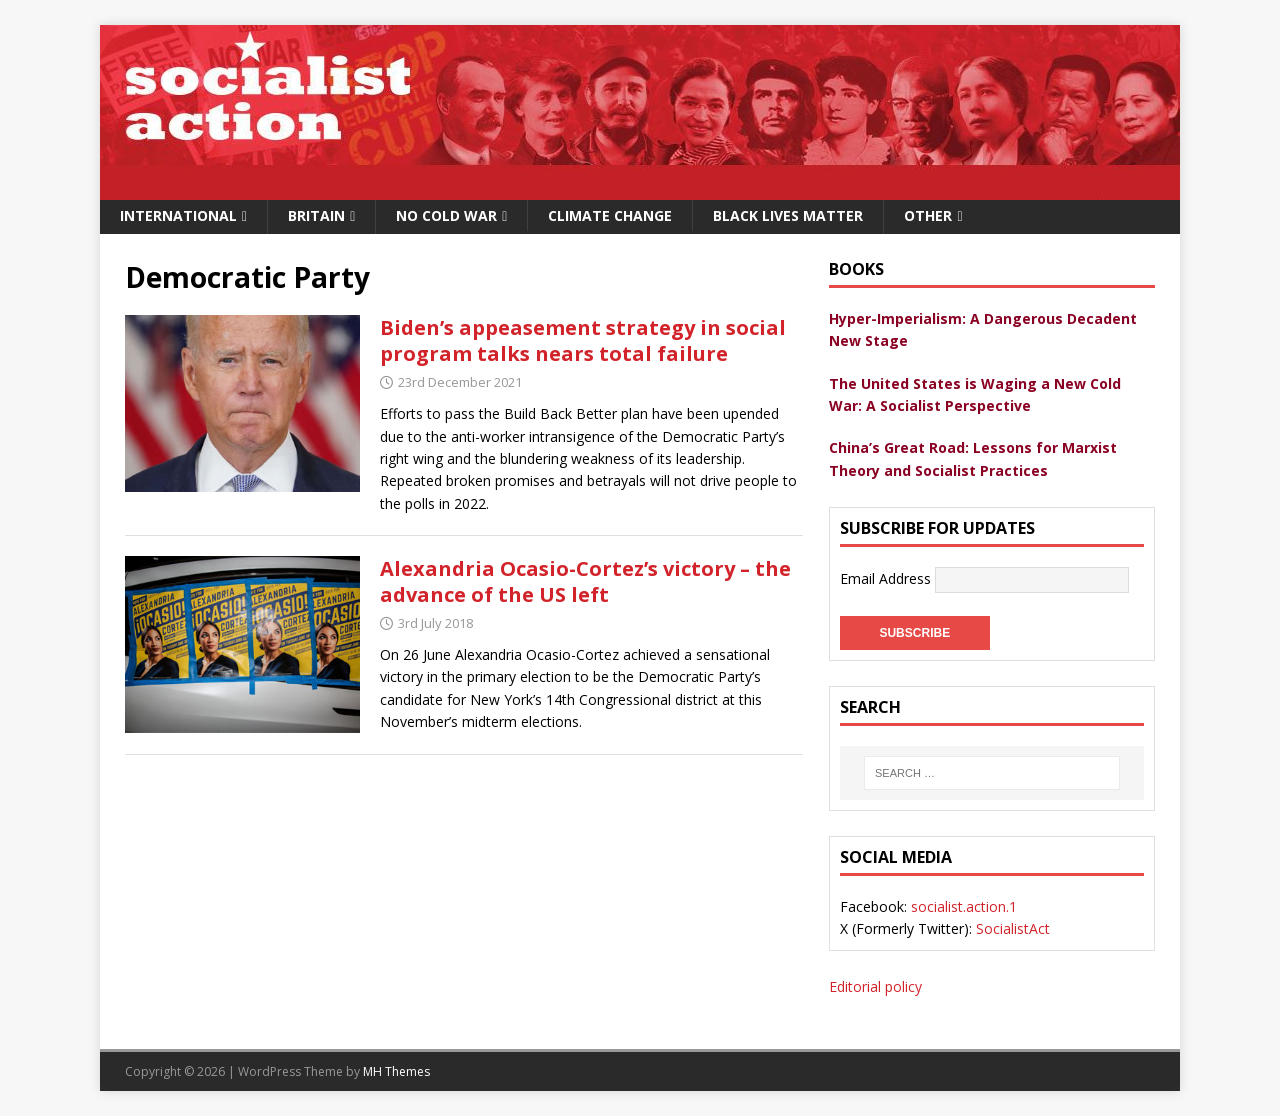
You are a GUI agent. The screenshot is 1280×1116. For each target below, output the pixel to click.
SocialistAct (1013, 928)
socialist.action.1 (964, 906)
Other (928, 215)
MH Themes (396, 1071)
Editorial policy (875, 986)
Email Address (887, 578)
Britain (316, 215)
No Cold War (446, 215)
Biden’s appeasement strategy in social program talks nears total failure (583, 340)
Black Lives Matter (788, 215)
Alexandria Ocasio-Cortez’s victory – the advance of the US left (585, 581)
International (178, 215)
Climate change (610, 215)
